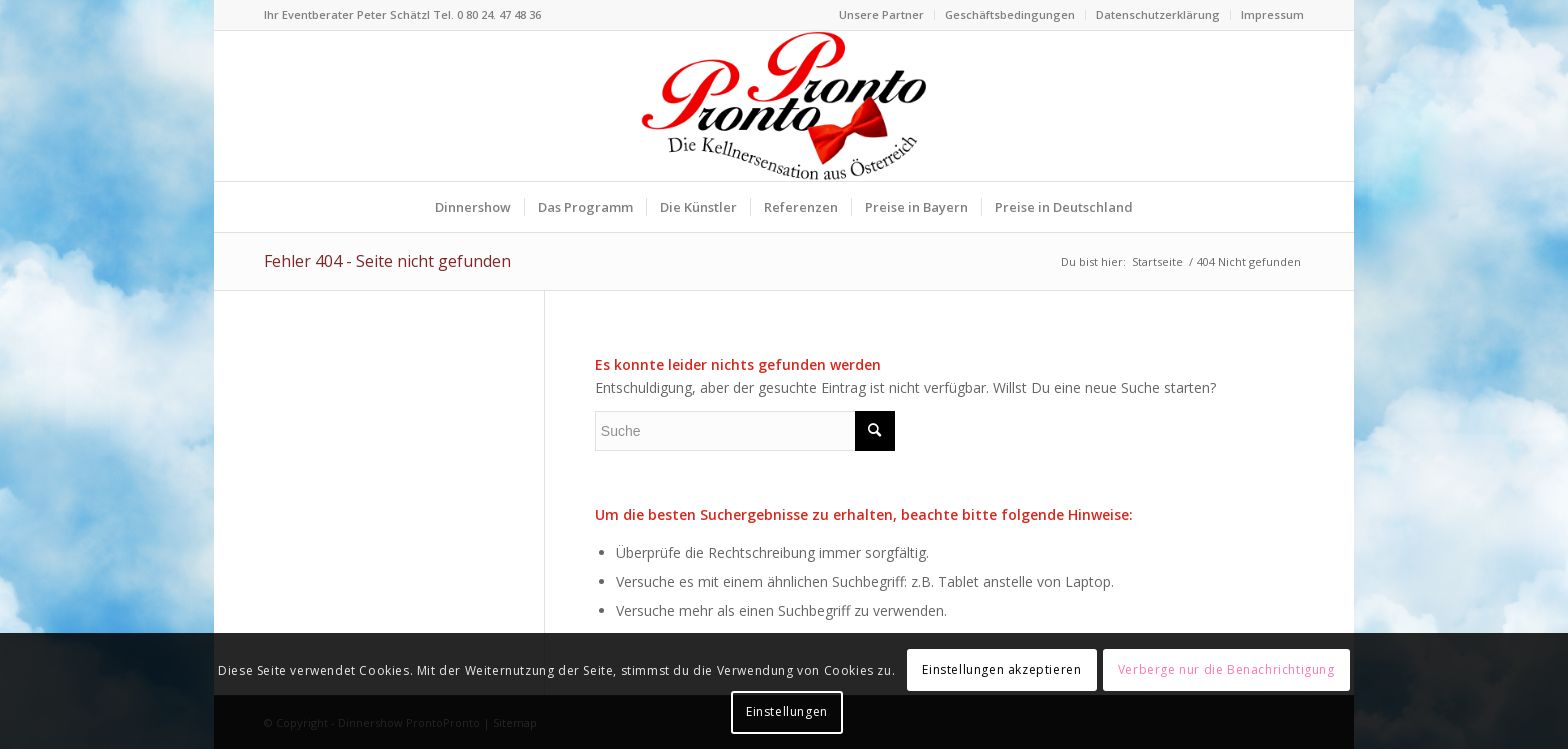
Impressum (1272, 14)
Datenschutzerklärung (1158, 14)
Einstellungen (787, 711)
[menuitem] (882, 15)
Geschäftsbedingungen (1010, 14)
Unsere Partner (881, 14)
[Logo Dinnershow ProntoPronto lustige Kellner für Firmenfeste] (784, 106)
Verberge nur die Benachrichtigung (1226, 669)
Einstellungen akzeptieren (1001, 669)
